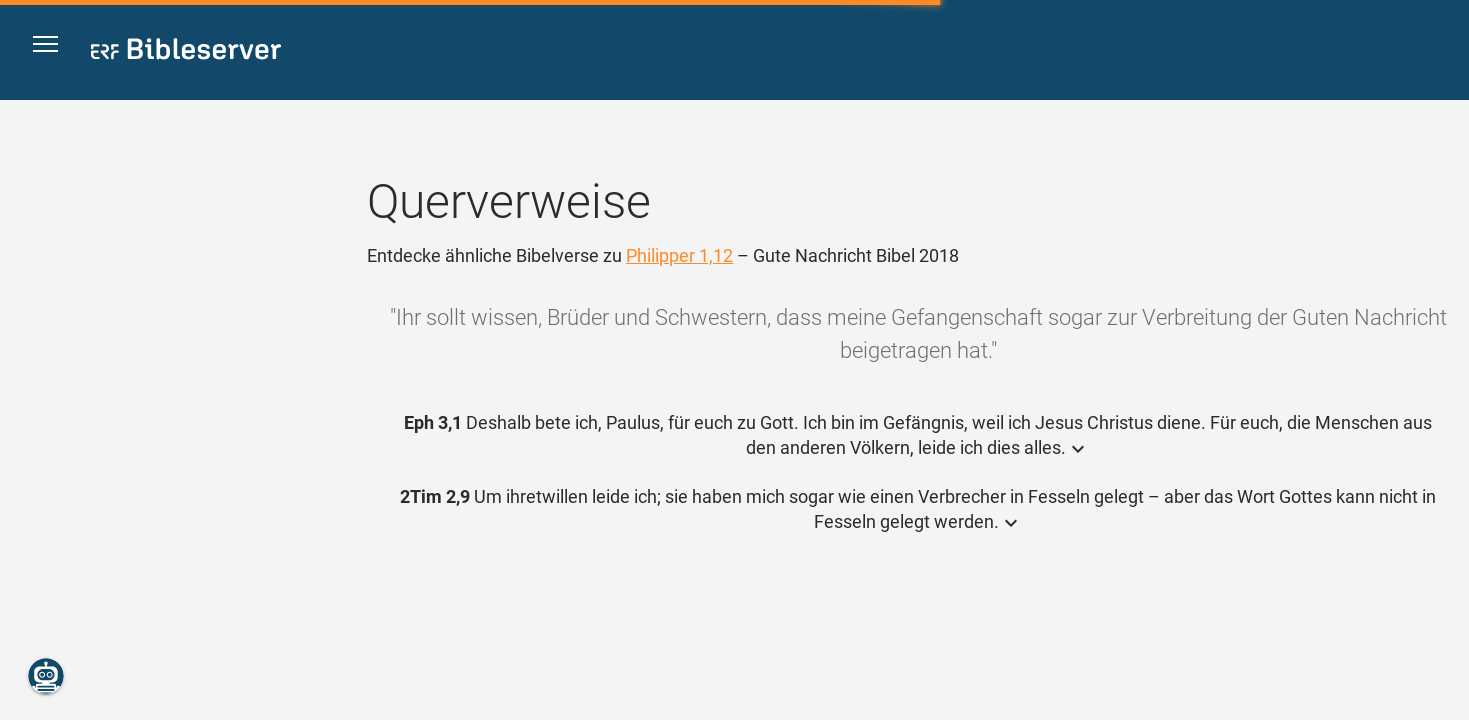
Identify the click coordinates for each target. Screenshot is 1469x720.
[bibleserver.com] (186, 52)
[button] (52, 51)
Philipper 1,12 (679, 255)
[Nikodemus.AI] (46, 676)
